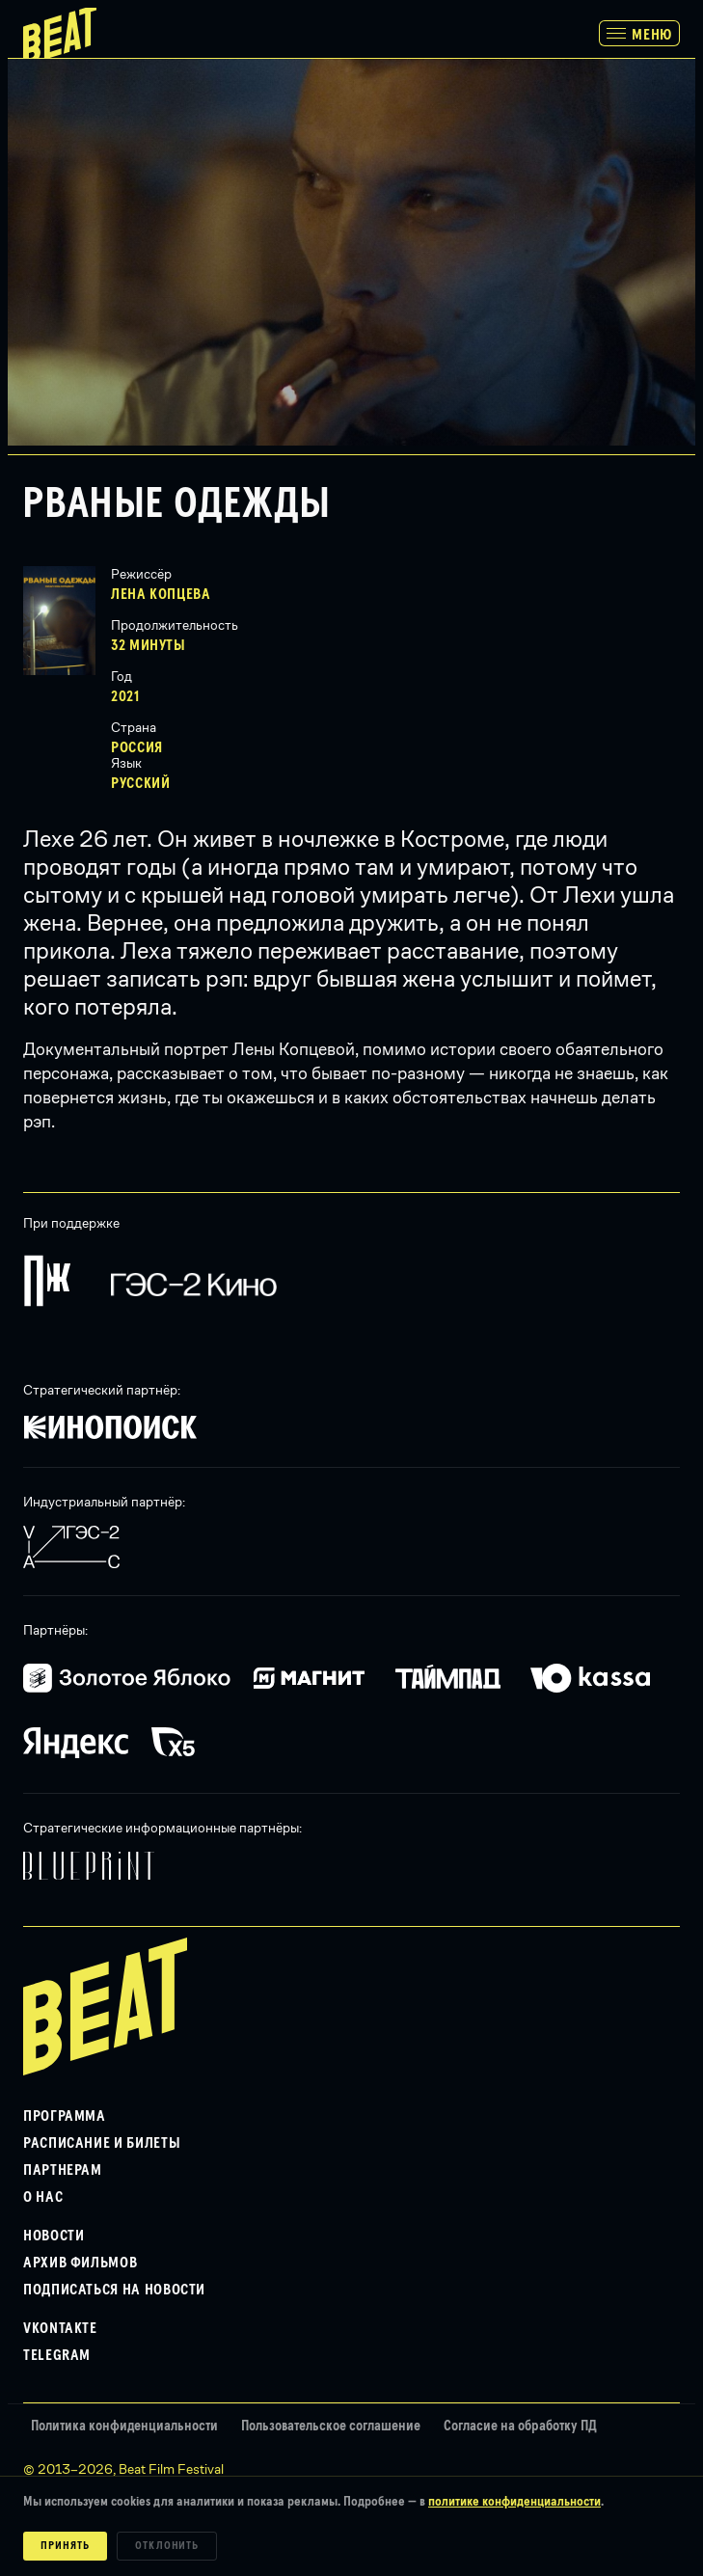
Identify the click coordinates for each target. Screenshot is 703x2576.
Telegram (57, 2355)
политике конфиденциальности (514, 2501)
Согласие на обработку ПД (520, 2426)
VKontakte (60, 2328)
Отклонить (167, 2546)
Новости (53, 2235)
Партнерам (62, 2170)
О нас (43, 2197)
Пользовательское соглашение (330, 2426)
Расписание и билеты (101, 2143)
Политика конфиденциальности (124, 2426)
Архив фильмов (80, 2262)
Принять (65, 2546)
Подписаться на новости (114, 2289)
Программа (64, 2116)
